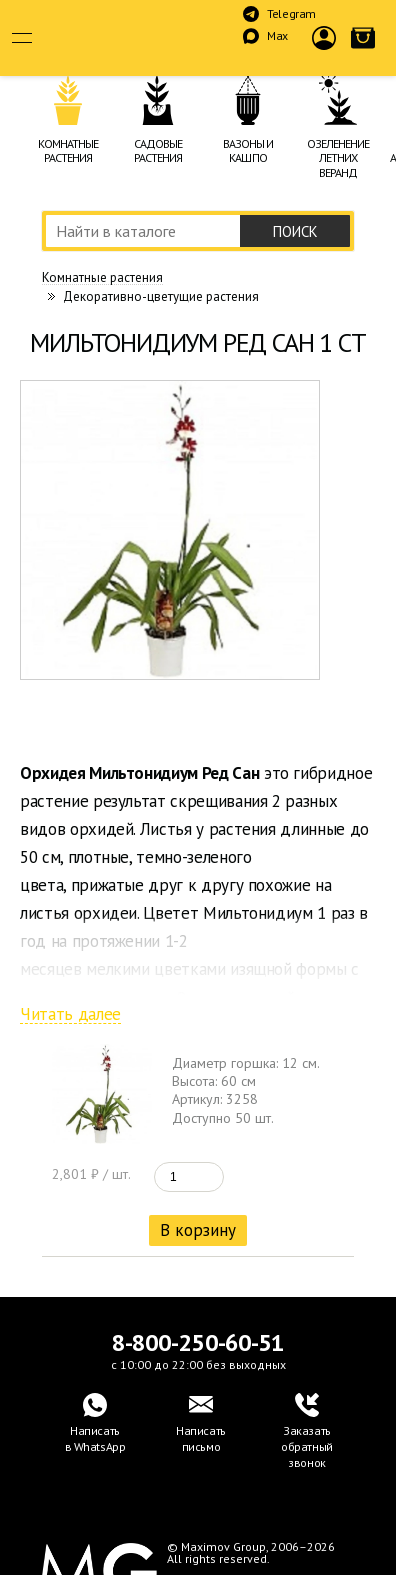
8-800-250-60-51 (198, 1342)
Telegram (291, 13)
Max (277, 35)
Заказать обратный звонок (307, 1446)
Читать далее (70, 1015)
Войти (324, 54)
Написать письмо (201, 1438)
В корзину (198, 1230)
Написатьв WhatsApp (95, 1438)
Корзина (363, 54)
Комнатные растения (102, 278)
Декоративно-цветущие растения (161, 296)
